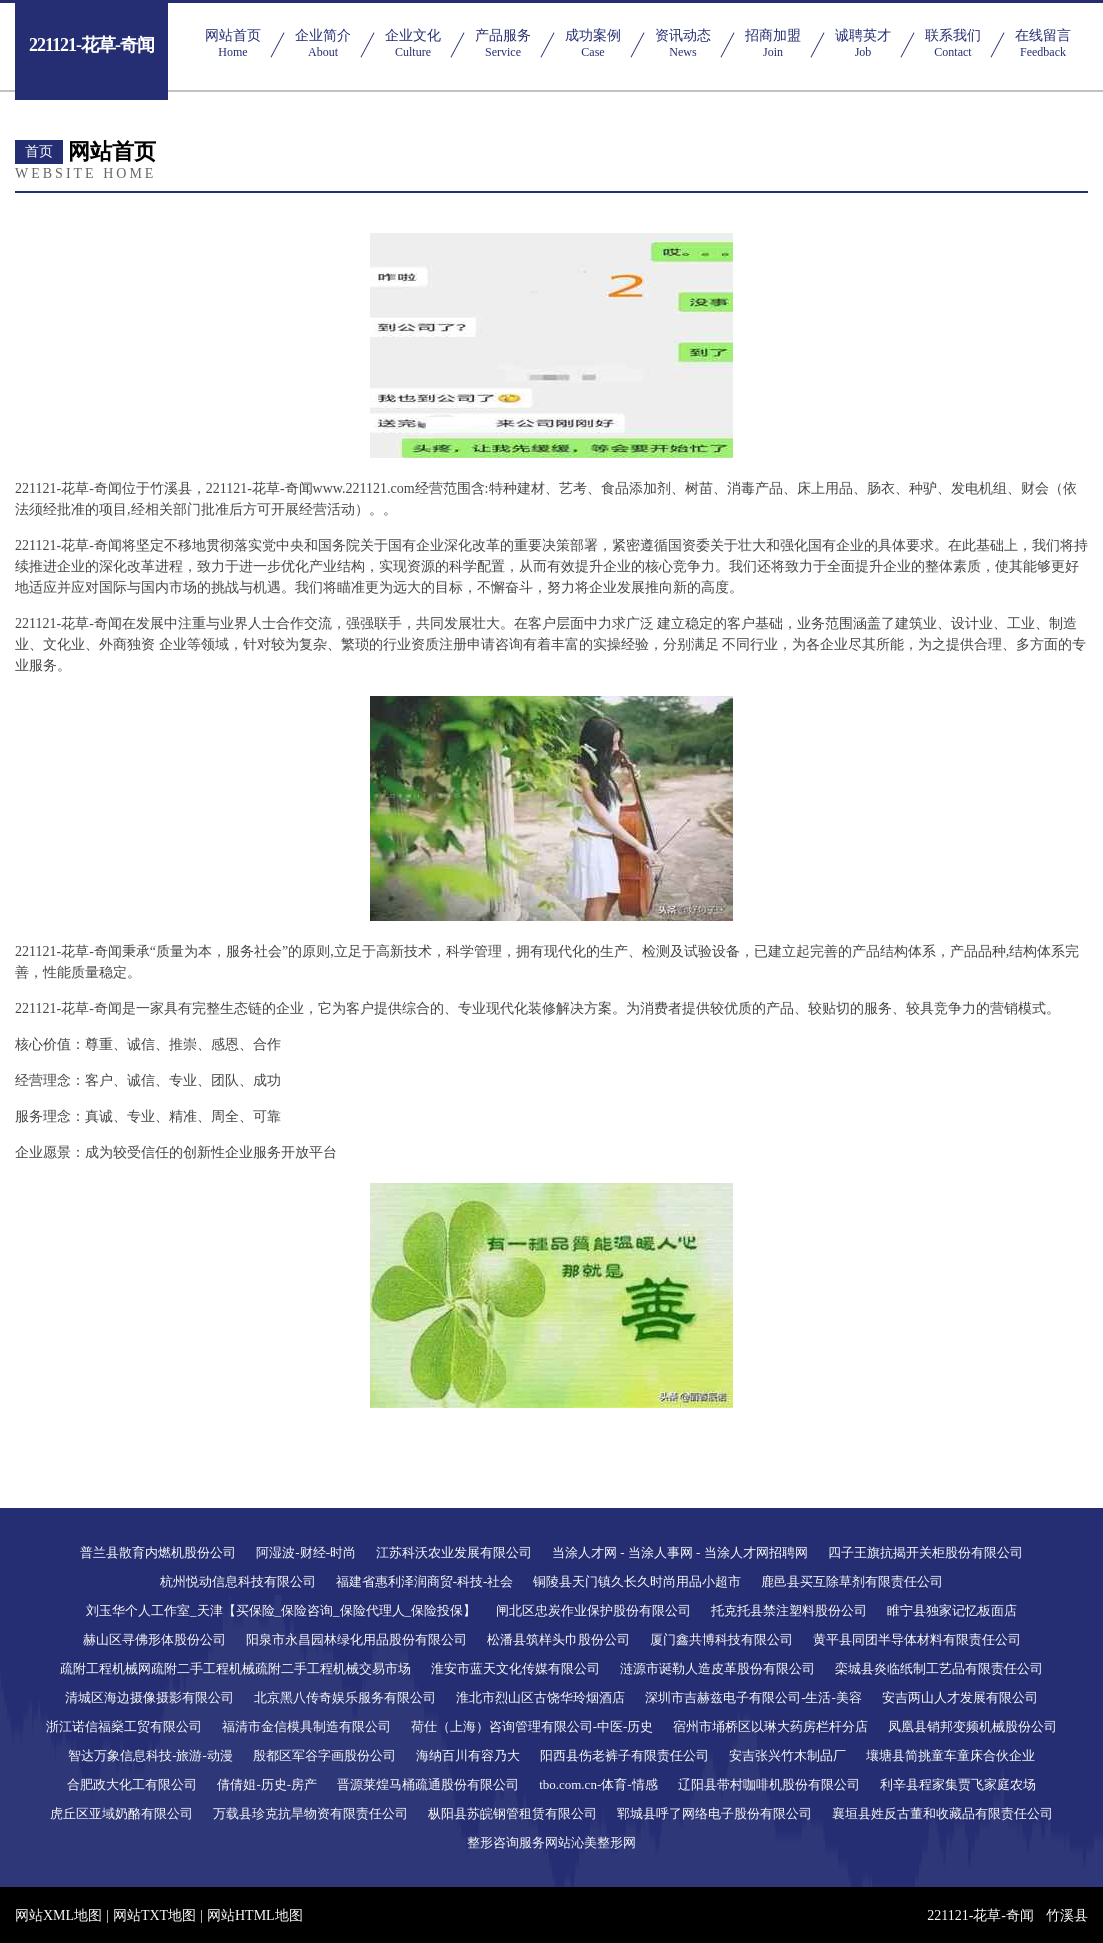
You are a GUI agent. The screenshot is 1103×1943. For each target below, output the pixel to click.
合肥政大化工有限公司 (132, 1784)
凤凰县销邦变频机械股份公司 (972, 1726)
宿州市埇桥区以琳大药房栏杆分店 (770, 1726)
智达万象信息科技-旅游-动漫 (150, 1755)
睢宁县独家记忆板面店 (952, 1610)
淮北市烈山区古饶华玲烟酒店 (540, 1697)
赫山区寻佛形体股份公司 (154, 1639)
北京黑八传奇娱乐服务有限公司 (345, 1697)
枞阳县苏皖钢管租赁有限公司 (512, 1813)
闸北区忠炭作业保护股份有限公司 (593, 1610)
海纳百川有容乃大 (468, 1755)
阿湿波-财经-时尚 (306, 1552)
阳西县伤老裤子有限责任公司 (624, 1755)
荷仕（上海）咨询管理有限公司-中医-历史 (532, 1726)
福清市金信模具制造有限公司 (306, 1726)
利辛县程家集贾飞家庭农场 (958, 1784)
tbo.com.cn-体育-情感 (598, 1784)
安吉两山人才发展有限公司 (960, 1697)
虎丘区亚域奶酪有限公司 (121, 1813)
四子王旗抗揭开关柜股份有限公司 (925, 1552)
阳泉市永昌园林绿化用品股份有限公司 (356, 1639)
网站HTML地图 (255, 1915)
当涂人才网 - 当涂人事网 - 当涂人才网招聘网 (680, 1552)
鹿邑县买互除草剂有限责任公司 (852, 1581)
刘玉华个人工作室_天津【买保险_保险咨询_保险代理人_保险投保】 (281, 1610)
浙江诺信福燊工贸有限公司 (124, 1726)
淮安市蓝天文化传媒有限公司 (515, 1668)
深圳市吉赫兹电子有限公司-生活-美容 (753, 1697)
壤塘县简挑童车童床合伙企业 (950, 1755)
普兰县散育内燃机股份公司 (158, 1552)
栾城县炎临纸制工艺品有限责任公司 (939, 1668)
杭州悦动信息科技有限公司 (238, 1581)
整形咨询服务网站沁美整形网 (551, 1842)
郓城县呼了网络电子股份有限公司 (714, 1813)
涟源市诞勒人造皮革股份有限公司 (717, 1668)
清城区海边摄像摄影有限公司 (149, 1697)
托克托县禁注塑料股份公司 (789, 1610)
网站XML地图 (58, 1915)
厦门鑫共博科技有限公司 (721, 1639)
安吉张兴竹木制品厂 (787, 1755)
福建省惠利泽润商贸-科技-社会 (425, 1581)
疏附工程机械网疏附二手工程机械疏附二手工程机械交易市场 (235, 1668)
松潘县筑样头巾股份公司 (558, 1639)
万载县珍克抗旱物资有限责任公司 (310, 1813)
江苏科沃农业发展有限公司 (454, 1552)
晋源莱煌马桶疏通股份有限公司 (428, 1784)
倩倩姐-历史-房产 (267, 1784)
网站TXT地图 (154, 1915)
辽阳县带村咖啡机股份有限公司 (769, 1784)
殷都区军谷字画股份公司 (324, 1755)
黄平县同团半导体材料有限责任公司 (917, 1639)
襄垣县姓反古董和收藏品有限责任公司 (942, 1813)
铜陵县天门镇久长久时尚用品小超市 (637, 1581)
